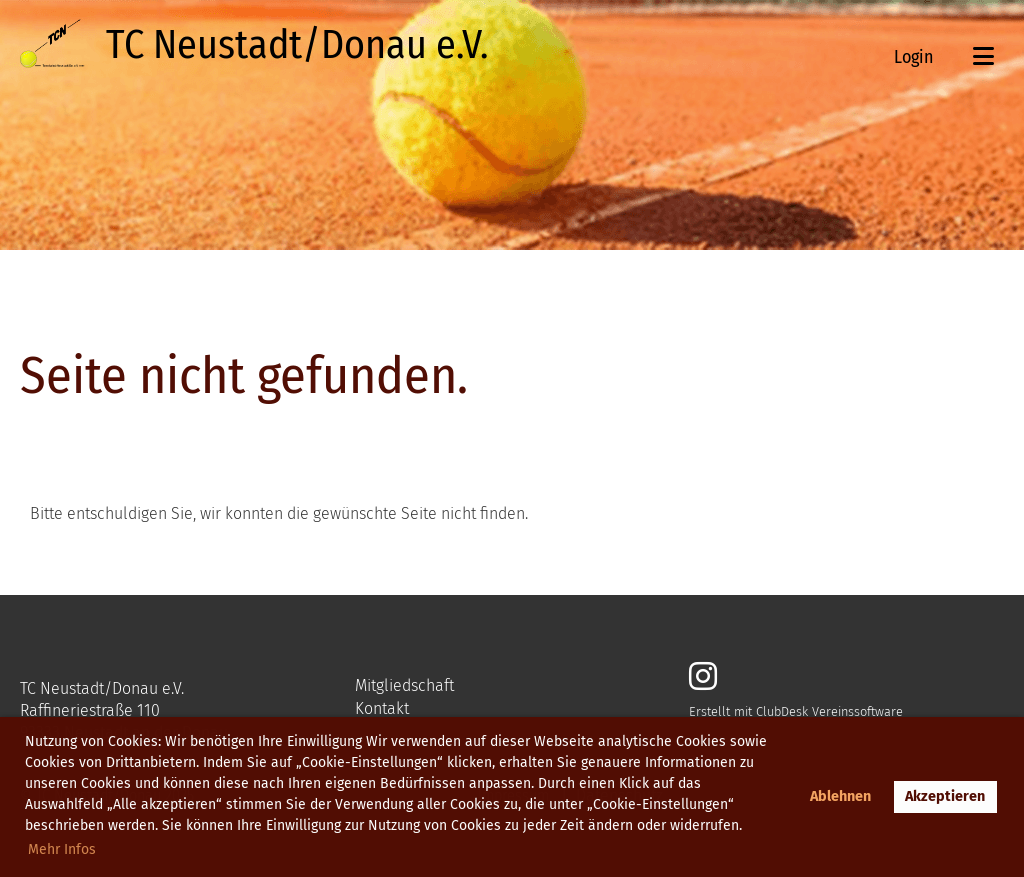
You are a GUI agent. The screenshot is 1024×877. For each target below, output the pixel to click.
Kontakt (382, 708)
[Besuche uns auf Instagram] (703, 677)
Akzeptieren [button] (945, 796)
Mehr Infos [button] (62, 849)
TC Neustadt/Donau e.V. (297, 45)
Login (913, 57)
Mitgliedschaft (404, 685)
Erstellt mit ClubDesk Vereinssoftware (796, 711)
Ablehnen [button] (840, 796)
